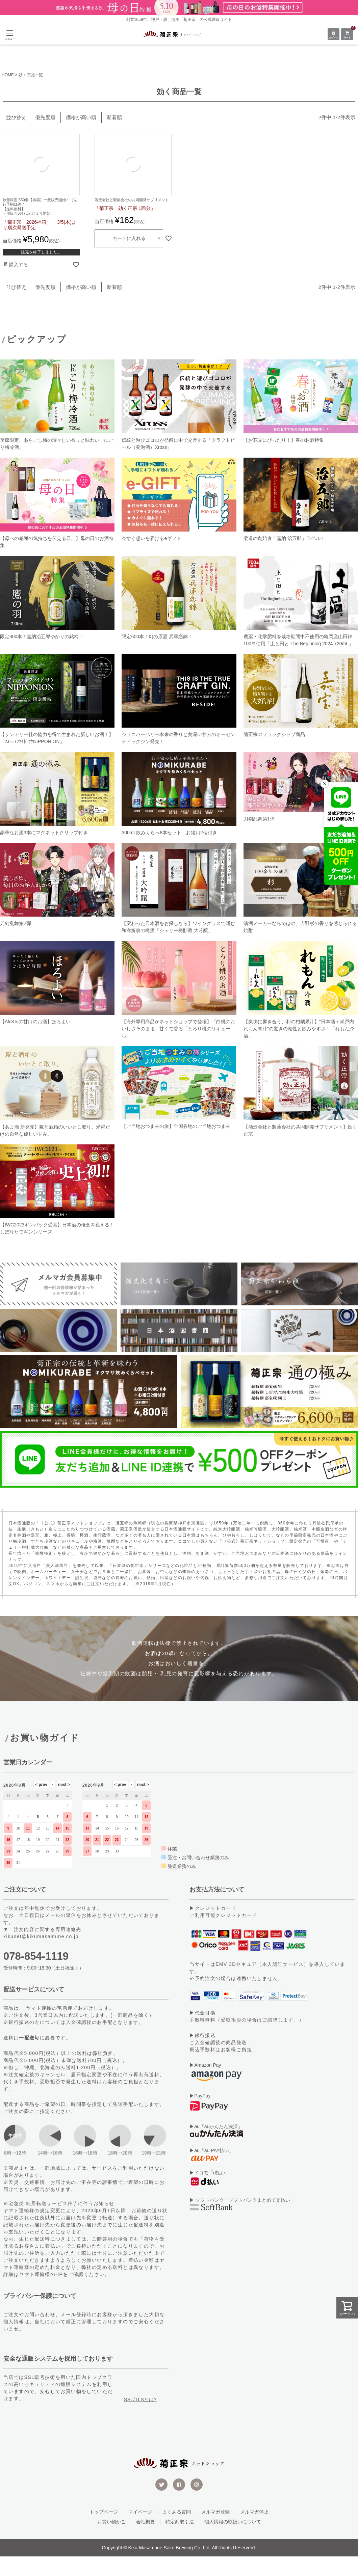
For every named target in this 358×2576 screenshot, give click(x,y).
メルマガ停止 (254, 2531)
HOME (8, 75)
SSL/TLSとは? (140, 2419)
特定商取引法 (179, 2541)
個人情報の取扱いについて (232, 2541)
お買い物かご (111, 2541)
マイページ (140, 2531)
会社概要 (145, 2541)
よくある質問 (176, 2531)
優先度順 (45, 117)
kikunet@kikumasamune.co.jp (41, 1956)
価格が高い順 (81, 117)
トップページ (104, 2531)
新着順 (114, 117)
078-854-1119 (36, 1976)
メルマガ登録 (215, 2531)
